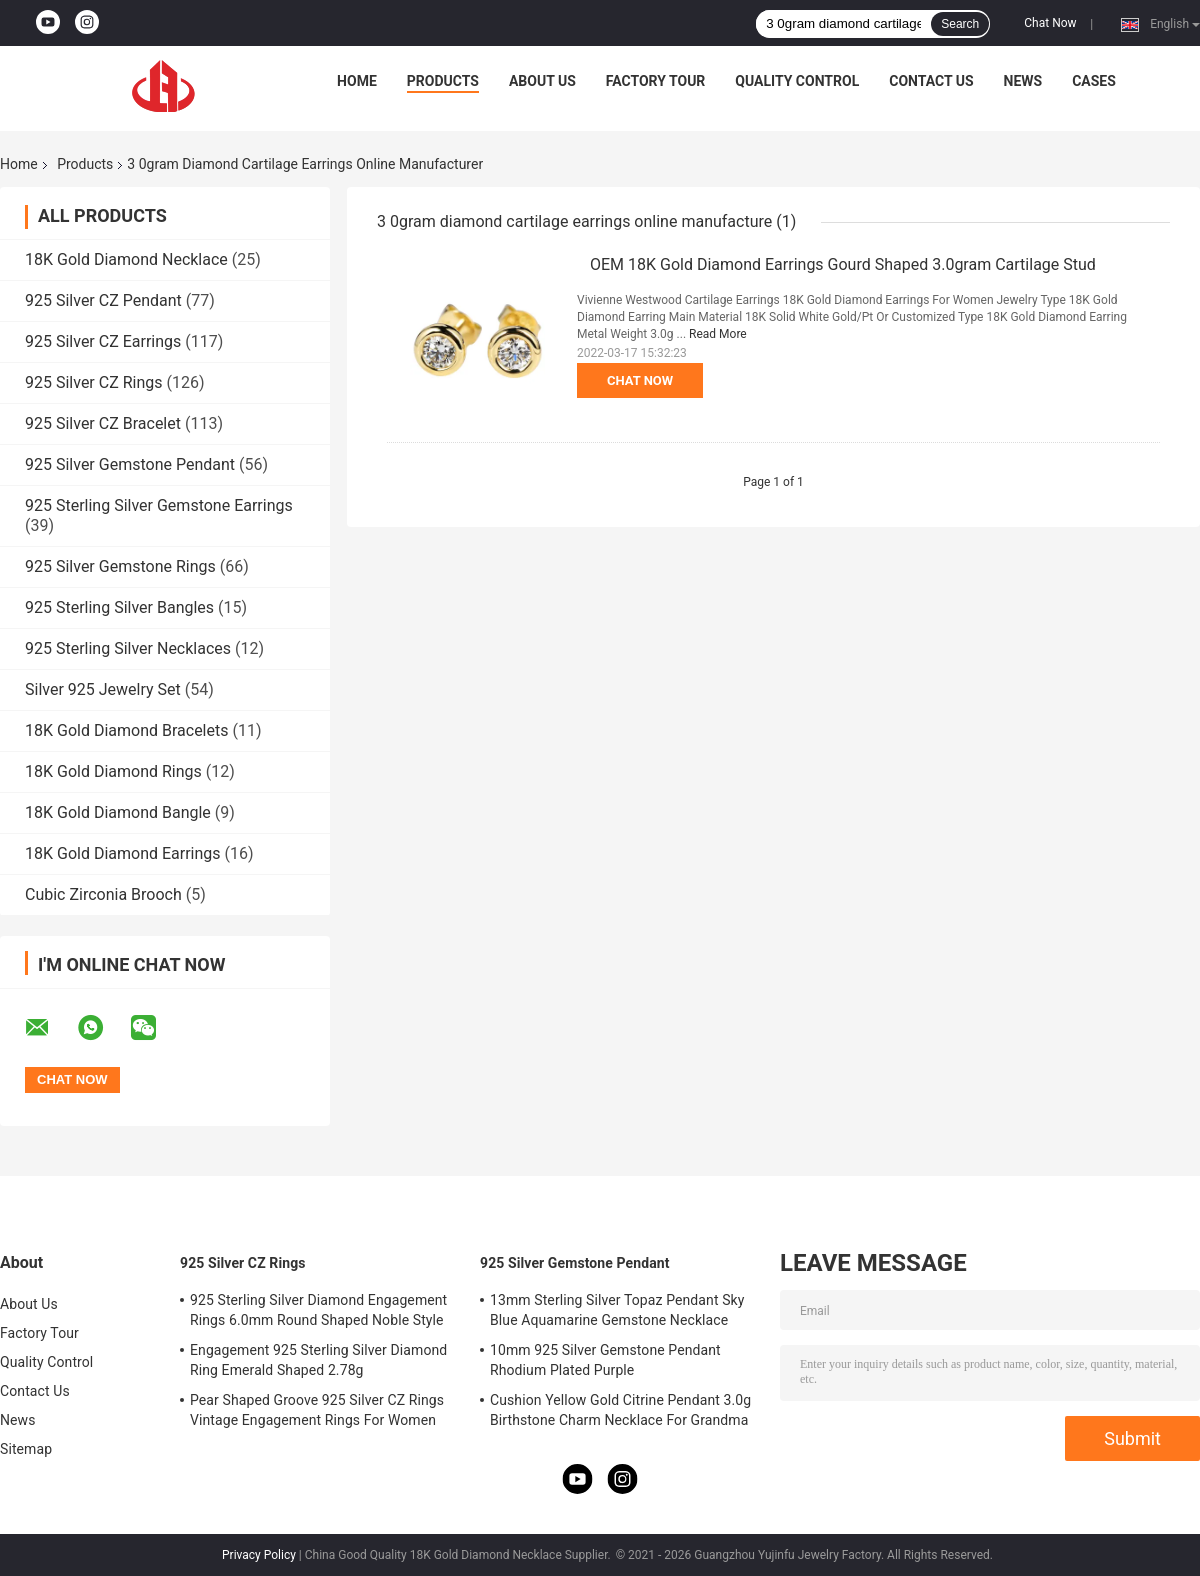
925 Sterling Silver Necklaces (128, 648)
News (1023, 81)
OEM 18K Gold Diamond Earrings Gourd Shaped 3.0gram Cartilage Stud (843, 264)
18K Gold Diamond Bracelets (126, 730)
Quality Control (797, 81)
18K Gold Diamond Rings (113, 771)
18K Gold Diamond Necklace (126, 259)
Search (960, 24)
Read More (718, 334)
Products (443, 81)
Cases (1094, 81)
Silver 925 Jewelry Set (103, 689)
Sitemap (26, 1449)
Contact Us (931, 81)
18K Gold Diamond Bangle (118, 812)
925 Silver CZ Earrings (103, 341)
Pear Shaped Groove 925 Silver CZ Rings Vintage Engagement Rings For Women (317, 1410)
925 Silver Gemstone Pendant (130, 464)
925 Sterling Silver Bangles (119, 607)
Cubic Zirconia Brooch (103, 894)
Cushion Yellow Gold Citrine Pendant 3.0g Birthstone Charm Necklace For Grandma (620, 1410)
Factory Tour (656, 81)
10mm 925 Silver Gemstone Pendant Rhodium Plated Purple (605, 1360)
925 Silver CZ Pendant (103, 300)
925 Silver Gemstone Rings (120, 566)
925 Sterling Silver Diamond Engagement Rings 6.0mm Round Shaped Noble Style (318, 1310)
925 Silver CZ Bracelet (103, 423)
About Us (542, 81)
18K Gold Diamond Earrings (123, 853)
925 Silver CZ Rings (94, 382)
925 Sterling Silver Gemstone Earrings (159, 505)
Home (357, 81)
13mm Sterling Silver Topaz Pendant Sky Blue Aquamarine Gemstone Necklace (617, 1310)
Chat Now (1050, 23)
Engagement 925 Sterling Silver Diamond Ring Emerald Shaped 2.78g (318, 1360)
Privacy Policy (259, 1555)
